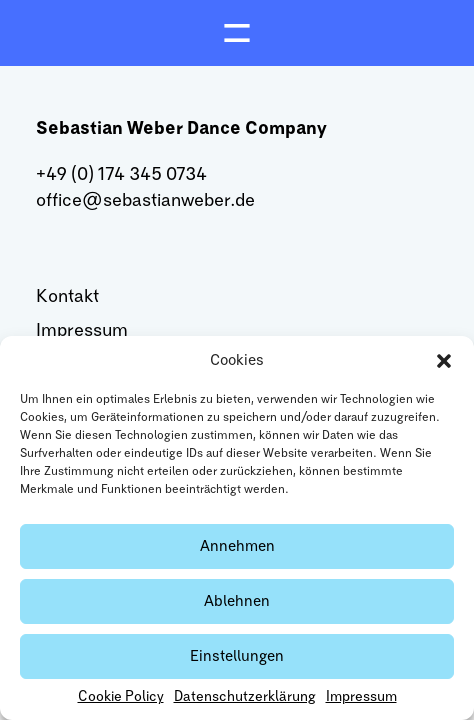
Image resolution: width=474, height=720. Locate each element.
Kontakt (67, 297)
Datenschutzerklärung (245, 697)
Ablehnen (237, 601)
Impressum (361, 697)
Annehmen (237, 546)
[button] (444, 361)
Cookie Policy (121, 697)
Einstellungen (237, 656)
